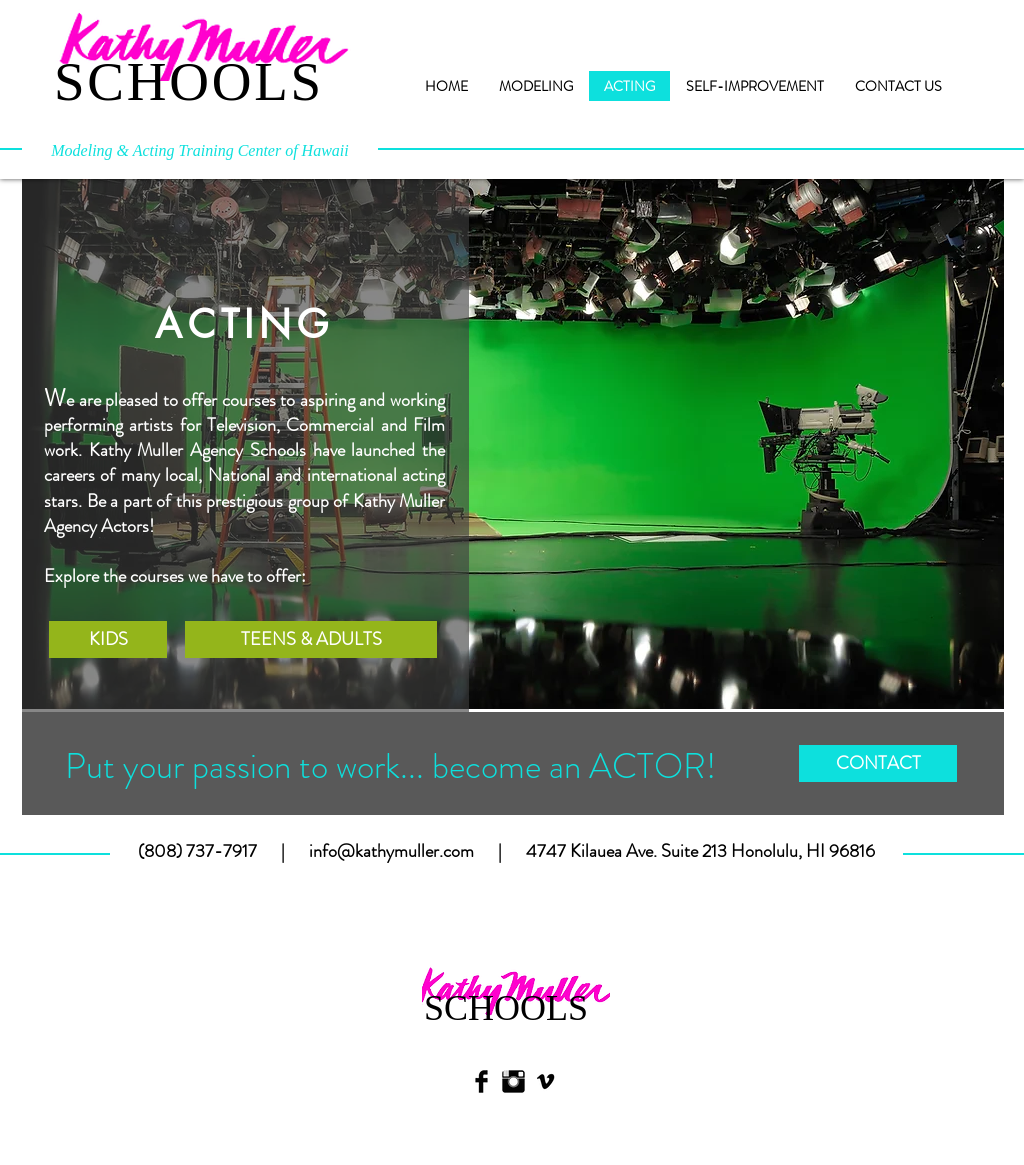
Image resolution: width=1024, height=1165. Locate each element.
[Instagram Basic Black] (513, 1081)
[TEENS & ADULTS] (311, 639)
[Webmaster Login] (114, 1131)
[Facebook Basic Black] (481, 1081)
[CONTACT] (878, 763)
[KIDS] (108, 639)
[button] (513, 444)
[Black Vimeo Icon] (545, 1081)
